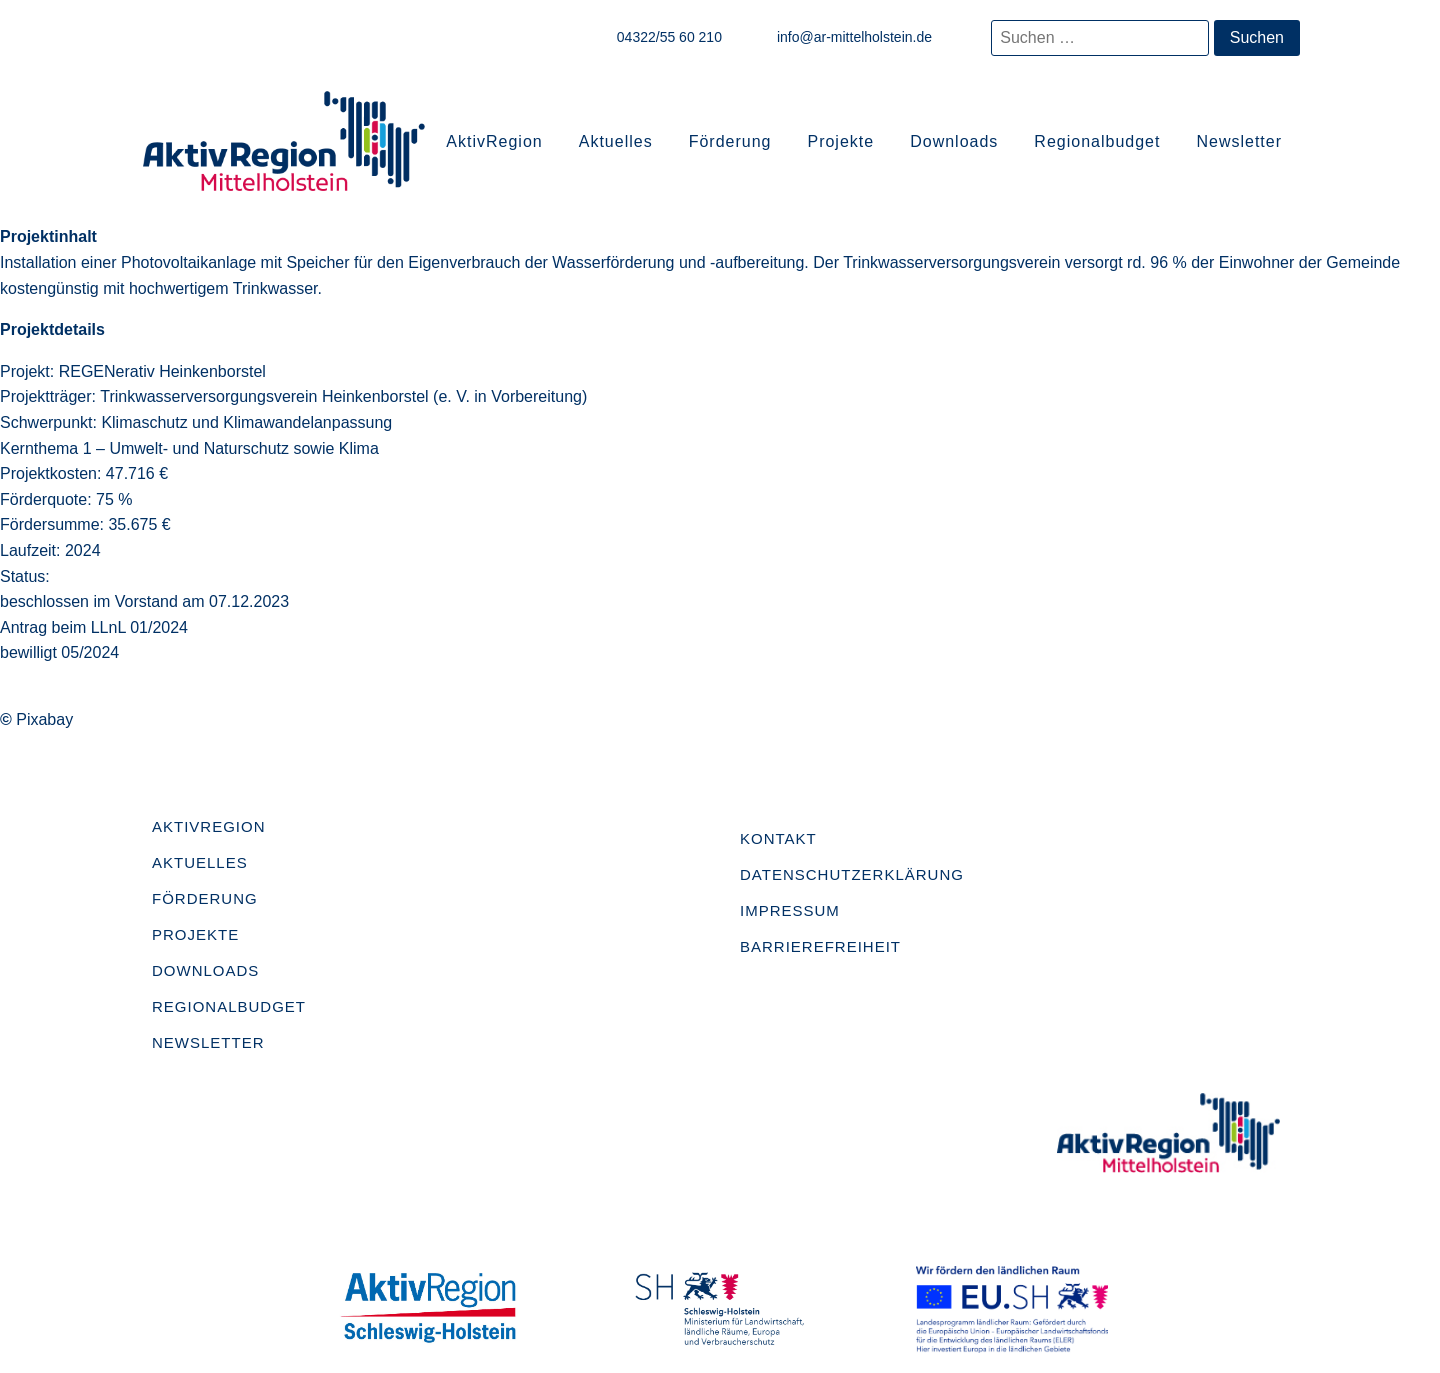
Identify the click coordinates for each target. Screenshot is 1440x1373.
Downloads (954, 141)
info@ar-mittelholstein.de (854, 37)
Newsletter (1239, 141)
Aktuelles (616, 141)
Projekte (840, 141)
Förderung (730, 141)
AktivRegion (494, 141)
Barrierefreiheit (820, 946)
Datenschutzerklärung (852, 874)
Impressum (790, 910)
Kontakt (778, 838)
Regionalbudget (1097, 141)
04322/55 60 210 (669, 37)
